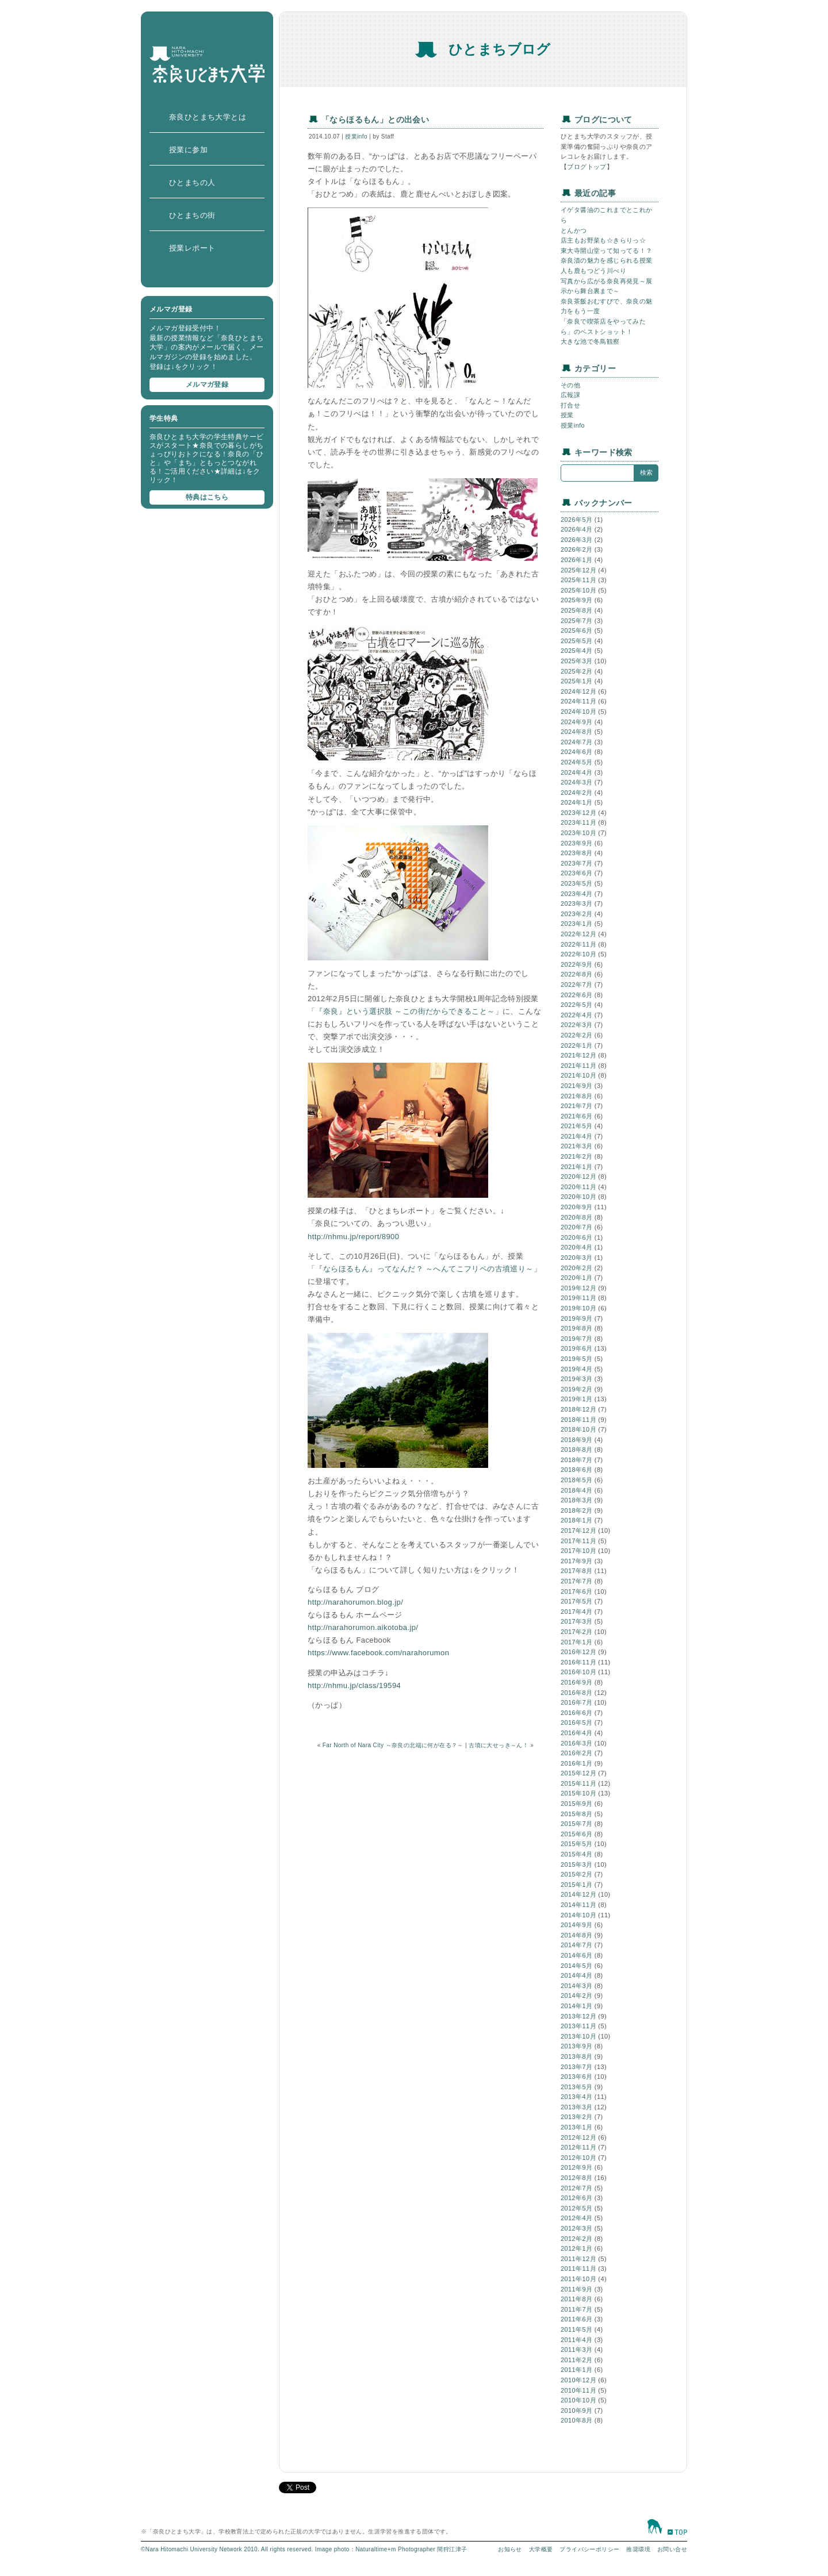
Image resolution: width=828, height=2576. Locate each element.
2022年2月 (576, 1035)
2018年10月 (578, 1429)
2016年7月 (576, 1702)
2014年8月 (576, 1935)
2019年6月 (576, 1348)
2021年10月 (578, 1075)
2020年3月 (576, 1257)
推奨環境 (638, 2549)
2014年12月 (578, 1894)
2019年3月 (576, 1378)
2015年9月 (576, 1803)
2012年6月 (576, 2197)
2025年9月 (576, 600)
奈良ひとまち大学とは (207, 117)
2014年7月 (576, 1944)
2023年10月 (578, 832)
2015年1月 (576, 1884)
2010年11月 (578, 2390)
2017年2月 (576, 1631)
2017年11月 (578, 1540)
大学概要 (541, 2549)
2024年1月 (576, 802)
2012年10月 (578, 2157)
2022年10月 (578, 954)
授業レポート (192, 248)
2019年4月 (576, 1369)
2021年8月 (576, 1096)
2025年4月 (576, 650)
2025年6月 (576, 630)
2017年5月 (576, 1601)
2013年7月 (576, 2066)
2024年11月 (578, 701)
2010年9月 (576, 2410)
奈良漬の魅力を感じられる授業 (607, 260)
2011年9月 (576, 2289)
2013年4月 (576, 2096)
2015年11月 (578, 1783)
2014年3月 (576, 1985)
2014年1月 (576, 2005)
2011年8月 (576, 2299)
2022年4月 (576, 1015)
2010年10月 (578, 2400)
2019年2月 (576, 1389)
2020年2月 (576, 1267)
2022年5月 (576, 1004)
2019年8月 (576, 1328)
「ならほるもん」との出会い (375, 119)
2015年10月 (578, 1793)
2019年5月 (576, 1358)
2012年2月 (576, 2238)
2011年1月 (576, 2369)
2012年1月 (576, 2248)
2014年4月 (576, 1975)
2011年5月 (576, 2329)
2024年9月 (576, 721)
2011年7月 (576, 2309)
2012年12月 (578, 2137)
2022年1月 (576, 1045)
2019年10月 (578, 1308)
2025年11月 (578, 579)
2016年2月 (576, 1753)
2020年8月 (576, 1217)
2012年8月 (576, 2177)
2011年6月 (576, 2319)
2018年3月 (576, 1500)
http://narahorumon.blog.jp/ (355, 1602)
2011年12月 (578, 2258)
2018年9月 (576, 1439)
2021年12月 (578, 1055)
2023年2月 (576, 913)
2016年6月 (576, 1712)
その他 (570, 385)
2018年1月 (576, 1520)
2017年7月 (576, 1581)
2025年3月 (576, 661)
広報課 (570, 394)
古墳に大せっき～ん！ (498, 1745)
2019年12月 (578, 1288)
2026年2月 (576, 549)
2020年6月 (576, 1237)
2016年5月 (576, 1722)
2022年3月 (576, 1024)
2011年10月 (578, 2278)
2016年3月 (576, 1743)
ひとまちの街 (192, 215)
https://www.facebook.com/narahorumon (378, 1652)
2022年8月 (576, 974)
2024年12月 (578, 691)
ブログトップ (586, 166)
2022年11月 (578, 944)
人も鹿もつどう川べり (593, 270)
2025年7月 (576, 620)
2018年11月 (578, 1419)
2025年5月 (576, 640)
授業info (356, 136)
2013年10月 (578, 2036)
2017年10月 (578, 1550)
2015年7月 (576, 1823)
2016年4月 (576, 1732)
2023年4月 (576, 893)
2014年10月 (578, 1915)
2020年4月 (576, 1247)
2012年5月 (576, 2208)
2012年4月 (576, 2217)
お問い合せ (672, 2549)
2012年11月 (578, 2147)
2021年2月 (576, 1156)
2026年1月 (576, 559)
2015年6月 (576, 1834)
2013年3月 (576, 2107)
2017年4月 (576, 1611)
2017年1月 (576, 1642)
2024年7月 (576, 742)
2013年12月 (578, 2016)
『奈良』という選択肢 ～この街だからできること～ (404, 1011)
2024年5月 (576, 762)
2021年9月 (576, 1085)
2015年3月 (576, 1864)
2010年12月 (578, 2380)
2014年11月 (578, 1904)
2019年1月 (576, 1398)
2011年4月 (576, 2339)
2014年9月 (576, 1924)
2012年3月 (576, 2228)
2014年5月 (576, 1965)
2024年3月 (576, 782)
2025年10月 (578, 590)
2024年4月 (576, 772)
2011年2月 (576, 2359)
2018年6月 (576, 1469)
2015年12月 (578, 1773)
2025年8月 (576, 610)
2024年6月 (576, 751)
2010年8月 (576, 2420)
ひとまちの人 (192, 182)
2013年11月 (578, 2026)
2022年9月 (576, 964)
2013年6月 (576, 2076)
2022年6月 (576, 994)
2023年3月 (576, 903)
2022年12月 (578, 934)
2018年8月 (576, 1449)
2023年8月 (576, 852)
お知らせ (510, 2549)
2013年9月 (576, 2046)
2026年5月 (576, 519)
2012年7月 (576, 2188)
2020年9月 (576, 1207)
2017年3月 (576, 1621)
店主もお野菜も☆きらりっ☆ (603, 240)
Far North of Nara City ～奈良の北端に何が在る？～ (393, 1745)
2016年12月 (578, 1651)
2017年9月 (576, 1561)
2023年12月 (578, 812)
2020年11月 (578, 1186)
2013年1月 (576, 2127)
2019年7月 (576, 1338)
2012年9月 (576, 2167)
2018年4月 (576, 1490)
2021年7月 (576, 1105)
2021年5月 (576, 1125)
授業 (567, 415)
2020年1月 (576, 1277)
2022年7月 (576, 984)
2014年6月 (576, 1955)
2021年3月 (576, 1146)
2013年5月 (576, 2086)
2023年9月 (576, 843)
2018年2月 (576, 1510)
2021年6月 (576, 1116)
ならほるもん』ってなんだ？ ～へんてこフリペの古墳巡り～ (428, 1268)
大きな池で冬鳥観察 (590, 341)
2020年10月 (578, 1196)
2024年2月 (576, 792)
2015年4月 (576, 1854)
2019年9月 (576, 1318)
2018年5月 (576, 1480)
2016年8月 (576, 1692)
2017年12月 (578, 1530)
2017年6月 (576, 1591)
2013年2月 (576, 2116)
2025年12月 (578, 570)
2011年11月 (578, 2268)
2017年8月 (576, 1570)
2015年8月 (576, 1813)
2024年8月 (576, 731)
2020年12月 (578, 1176)
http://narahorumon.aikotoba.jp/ (363, 1627)
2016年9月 (576, 1682)
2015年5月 (576, 1843)
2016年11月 (578, 1662)
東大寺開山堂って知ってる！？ (607, 250)
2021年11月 (578, 1065)
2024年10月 (578, 711)
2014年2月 (576, 1995)
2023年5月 (576, 883)
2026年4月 (576, 529)
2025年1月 (576, 681)
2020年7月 (576, 1227)
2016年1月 (576, 1763)
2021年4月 (576, 1136)
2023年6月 (576, 873)
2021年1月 (576, 1166)
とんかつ (574, 230)
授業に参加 (188, 149)
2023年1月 (576, 923)
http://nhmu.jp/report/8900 (353, 1236)
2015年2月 (576, 1874)
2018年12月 (578, 1409)
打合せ (570, 405)
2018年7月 (576, 1459)
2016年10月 (578, 1671)
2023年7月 (576, 863)
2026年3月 (576, 539)
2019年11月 (578, 1297)
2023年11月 (578, 822)
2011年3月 (576, 2349)
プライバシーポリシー (589, 2549)
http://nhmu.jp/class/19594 (354, 1685)
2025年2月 (576, 671)
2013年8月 (576, 2056)
